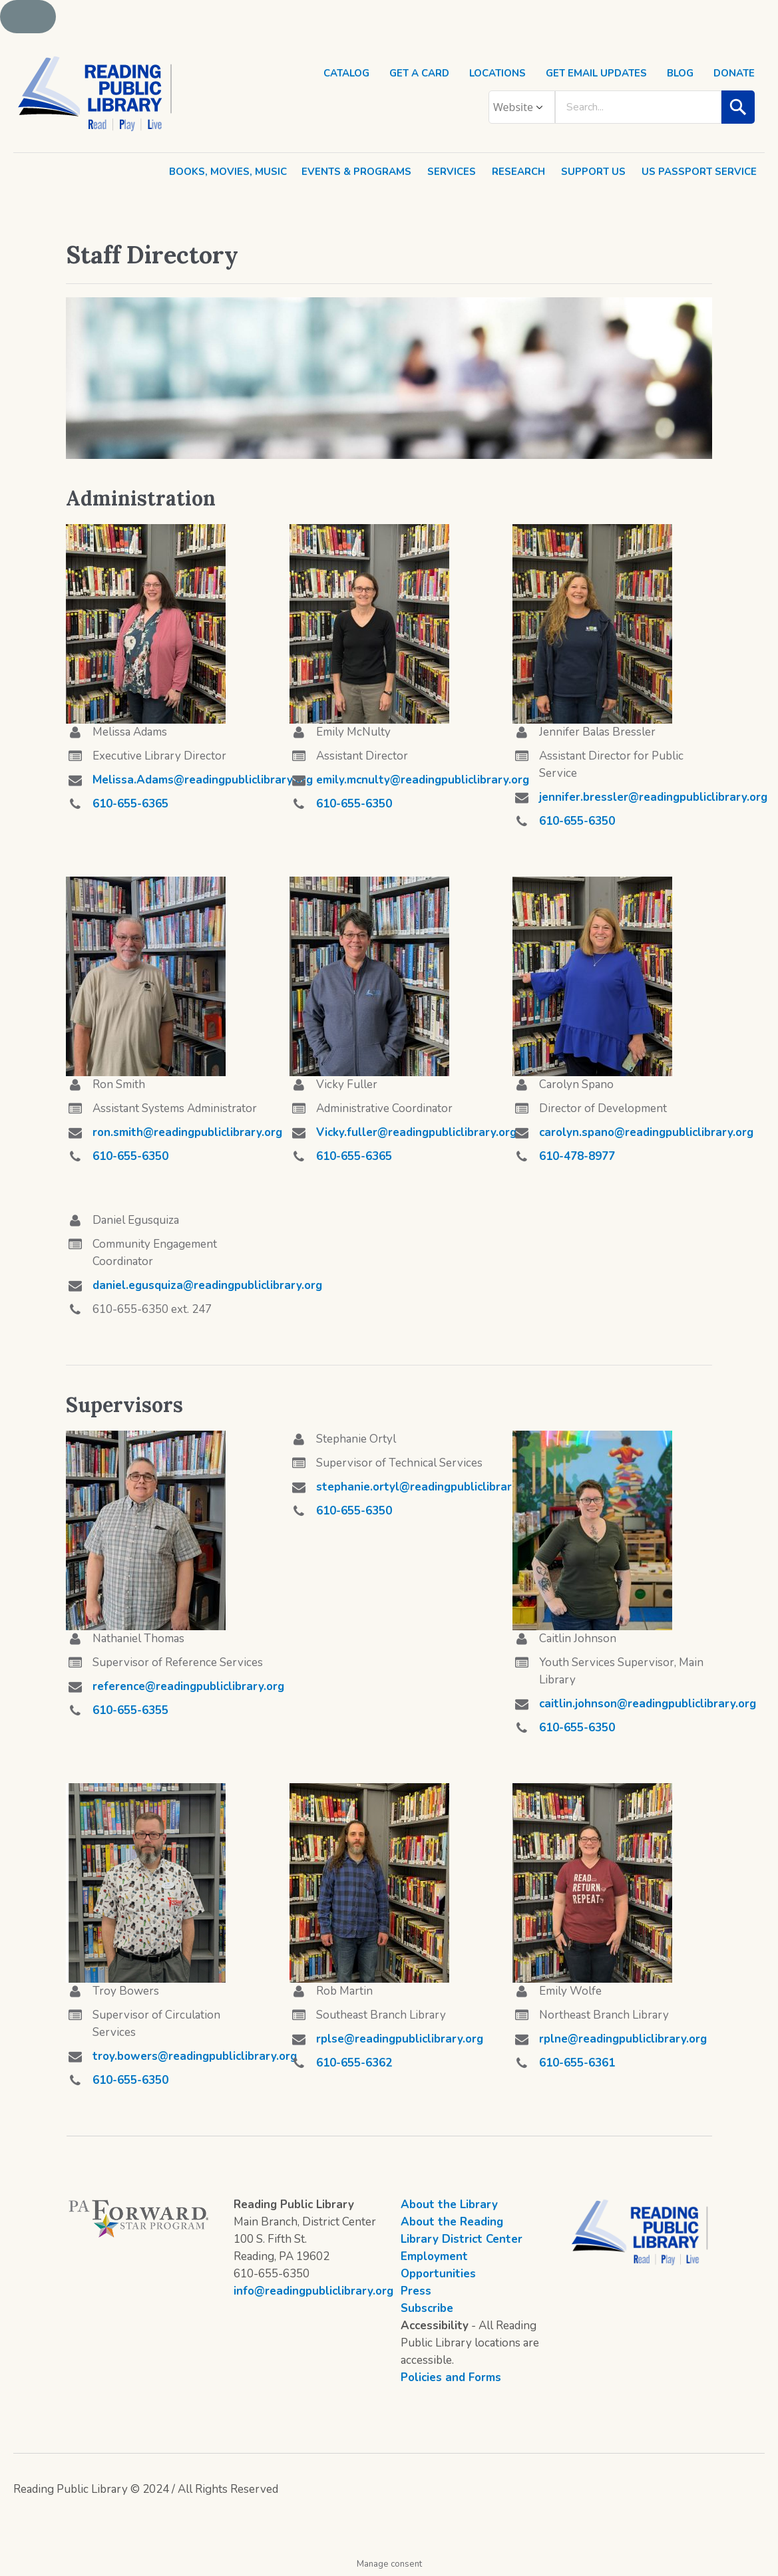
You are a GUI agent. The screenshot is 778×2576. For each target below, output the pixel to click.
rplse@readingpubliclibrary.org (399, 2039)
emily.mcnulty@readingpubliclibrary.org (422, 779)
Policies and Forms (451, 2377)
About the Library (449, 2204)
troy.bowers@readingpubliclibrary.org (195, 2056)
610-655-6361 (577, 2063)
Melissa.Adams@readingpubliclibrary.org (203, 779)
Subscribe (427, 2308)
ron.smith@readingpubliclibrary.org (187, 1132)
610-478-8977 (577, 1156)
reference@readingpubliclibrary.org (188, 1686)
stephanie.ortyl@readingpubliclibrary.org (427, 1487)
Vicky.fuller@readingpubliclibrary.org (416, 1132)
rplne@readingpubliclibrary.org (623, 2039)
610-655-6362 (354, 2063)
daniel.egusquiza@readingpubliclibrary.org (207, 1285)
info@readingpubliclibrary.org (313, 2291)
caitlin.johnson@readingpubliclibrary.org (647, 1703)
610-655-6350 (354, 803)
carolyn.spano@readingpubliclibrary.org (646, 1132)
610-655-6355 (130, 1710)
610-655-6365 (130, 803)
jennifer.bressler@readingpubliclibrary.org (653, 797)
